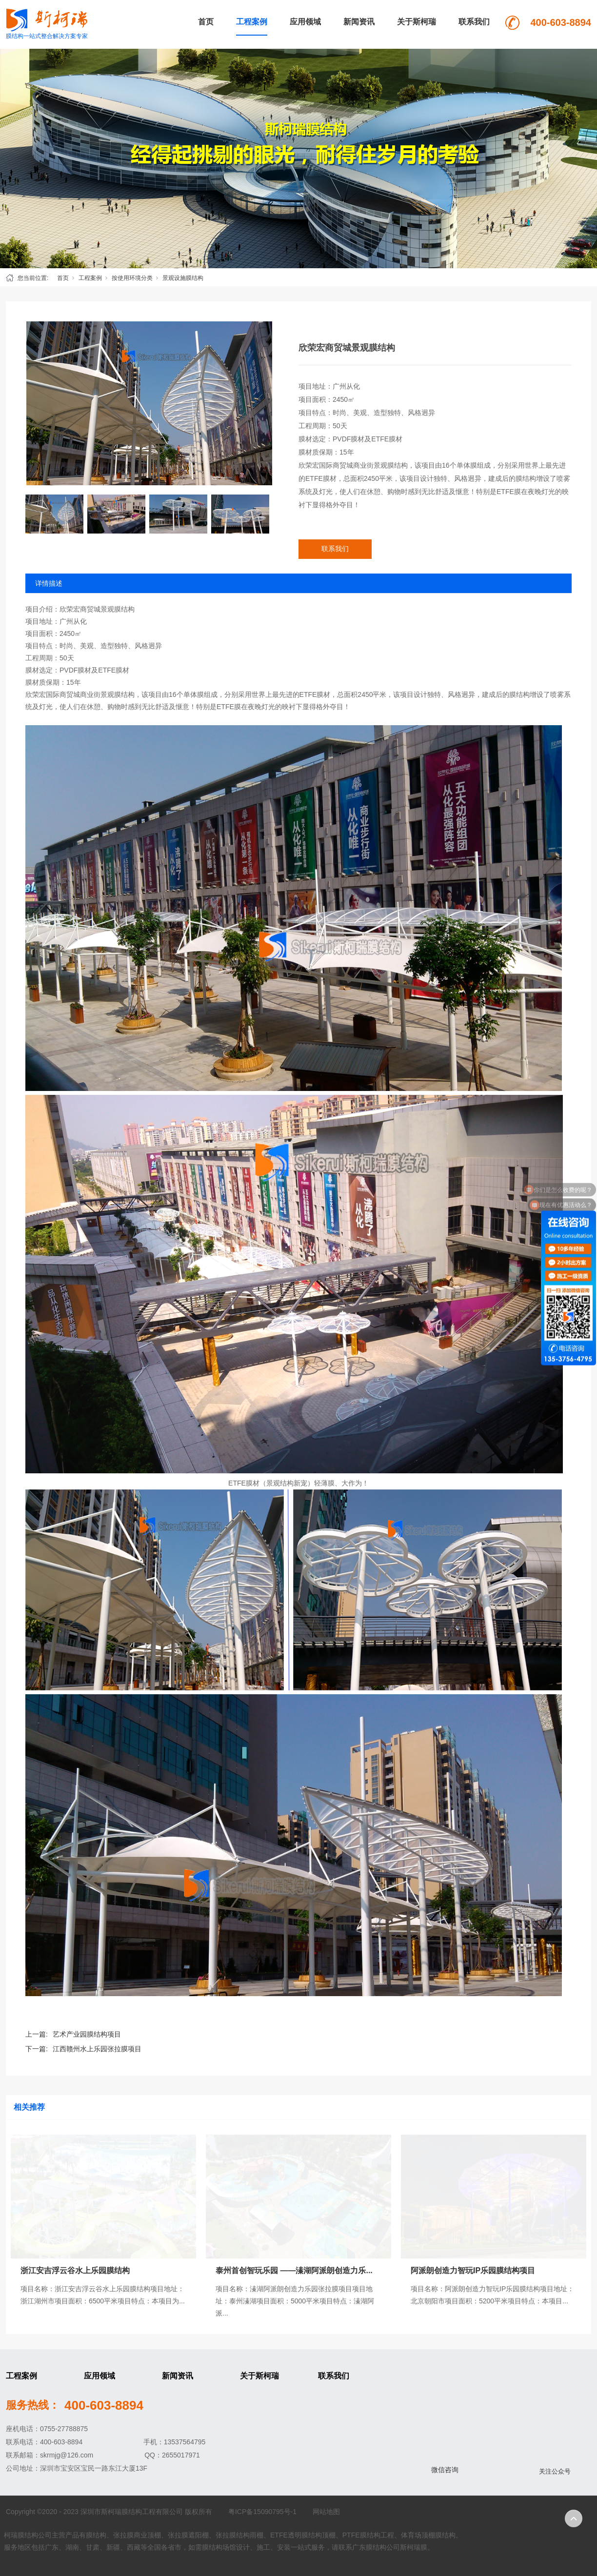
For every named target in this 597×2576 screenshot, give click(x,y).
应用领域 (305, 22)
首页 (206, 22)
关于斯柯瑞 (416, 22)
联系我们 (474, 22)
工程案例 (251, 22)
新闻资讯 (359, 22)
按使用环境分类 (132, 278)
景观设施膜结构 (182, 278)
